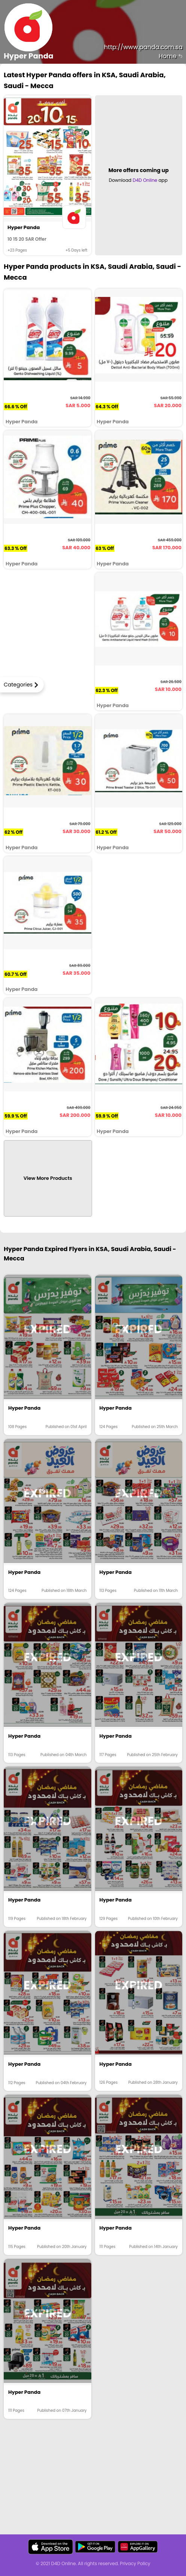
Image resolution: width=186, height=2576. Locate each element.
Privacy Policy (135, 2563)
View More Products (48, 1178)
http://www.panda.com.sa (143, 47)
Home (171, 56)
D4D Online (144, 180)
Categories (18, 684)
